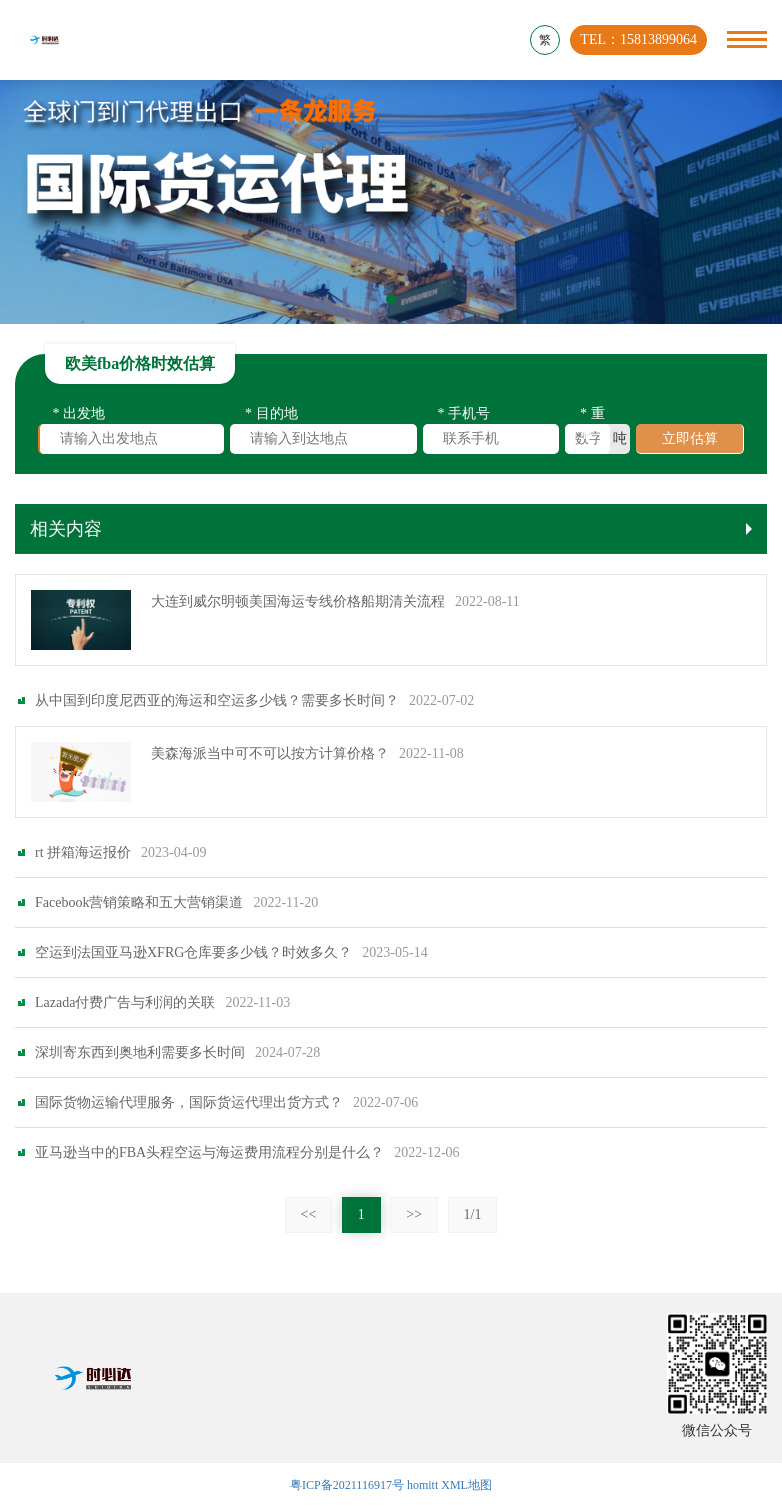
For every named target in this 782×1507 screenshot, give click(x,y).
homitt (422, 1485)
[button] (391, 299)
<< (309, 1235)
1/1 (473, 1235)
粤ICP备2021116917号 (347, 1485)
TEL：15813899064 (638, 39)
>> (414, 1235)
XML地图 (466, 1485)
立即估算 (690, 442)
